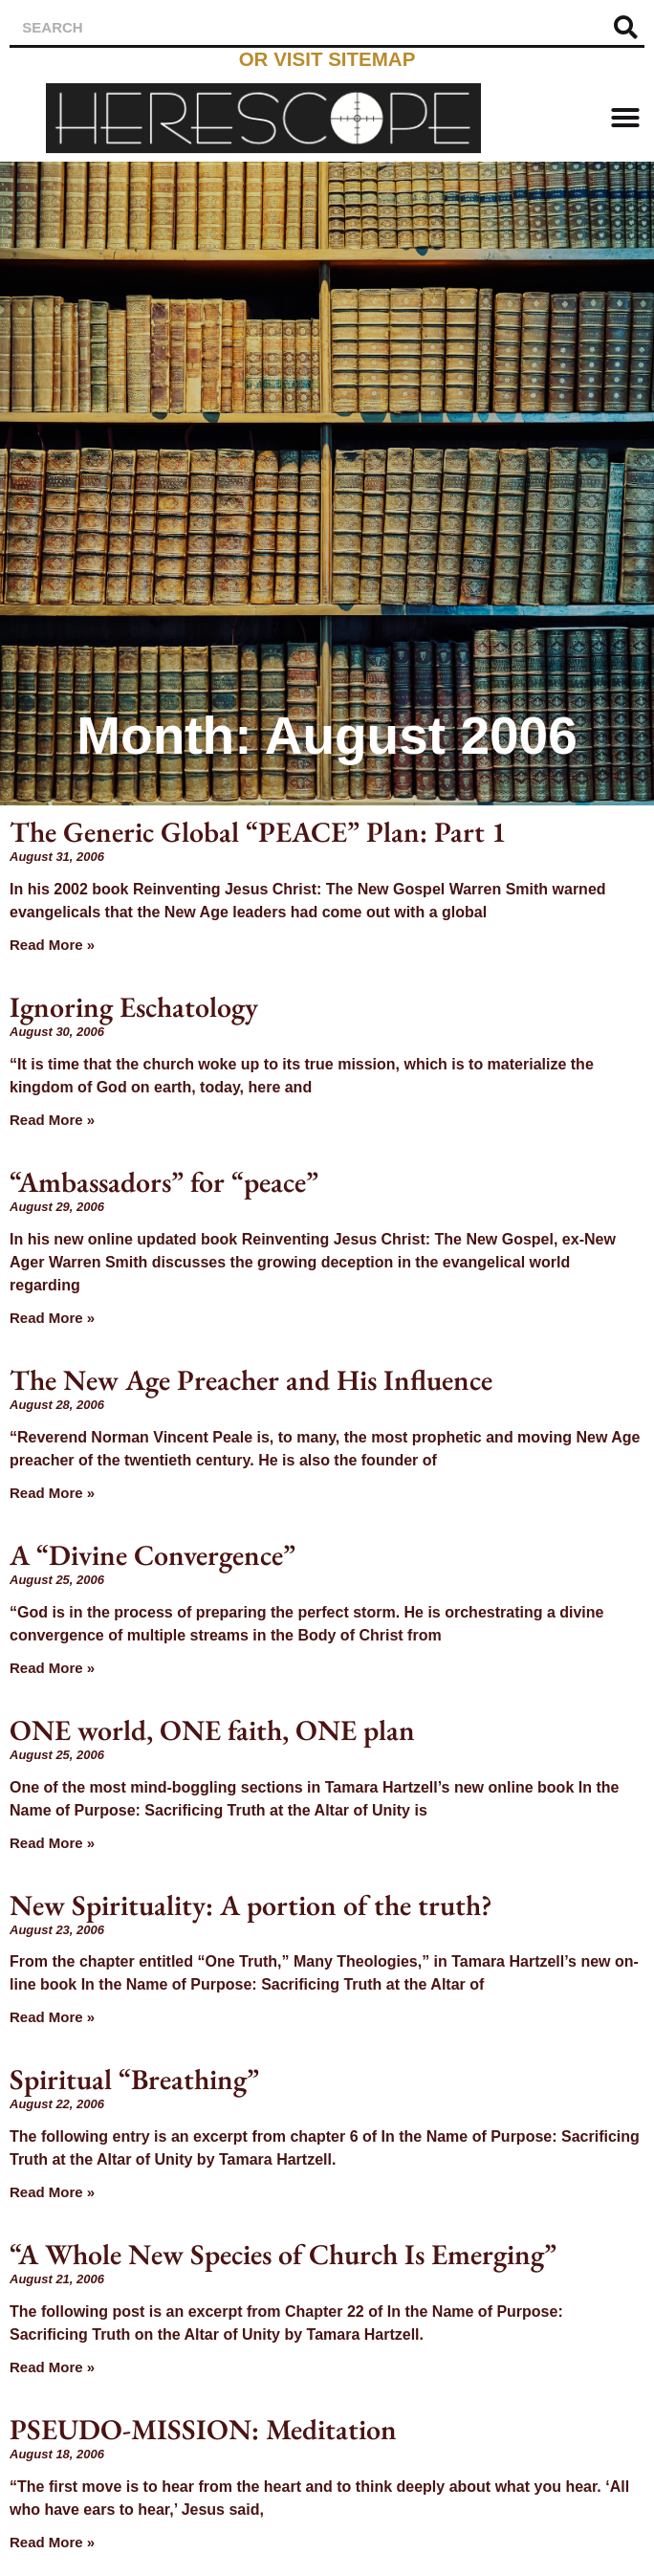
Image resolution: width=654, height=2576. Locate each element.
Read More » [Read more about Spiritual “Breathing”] (52, 2192)
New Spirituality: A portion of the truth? (251, 1905)
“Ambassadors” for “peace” (164, 1181)
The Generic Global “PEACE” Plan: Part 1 (258, 831)
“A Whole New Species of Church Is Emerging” (283, 2254)
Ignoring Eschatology (134, 1006)
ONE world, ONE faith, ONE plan (212, 1730)
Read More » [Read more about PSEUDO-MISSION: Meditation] (52, 2542)
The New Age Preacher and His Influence (251, 1379)
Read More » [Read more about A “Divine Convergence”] (52, 1668)
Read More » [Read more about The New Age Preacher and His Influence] (52, 1493)
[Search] (625, 27)
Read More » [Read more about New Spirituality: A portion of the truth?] (52, 2017)
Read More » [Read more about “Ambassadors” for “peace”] (52, 1318)
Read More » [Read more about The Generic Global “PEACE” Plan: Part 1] (52, 944)
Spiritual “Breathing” (134, 2079)
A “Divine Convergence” (152, 1555)
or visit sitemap (327, 59)
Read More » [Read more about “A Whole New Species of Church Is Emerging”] (52, 2367)
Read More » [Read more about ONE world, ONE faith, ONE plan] (52, 1843)
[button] (625, 118)
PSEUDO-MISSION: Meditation (203, 2429)
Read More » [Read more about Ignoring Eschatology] (52, 1120)
